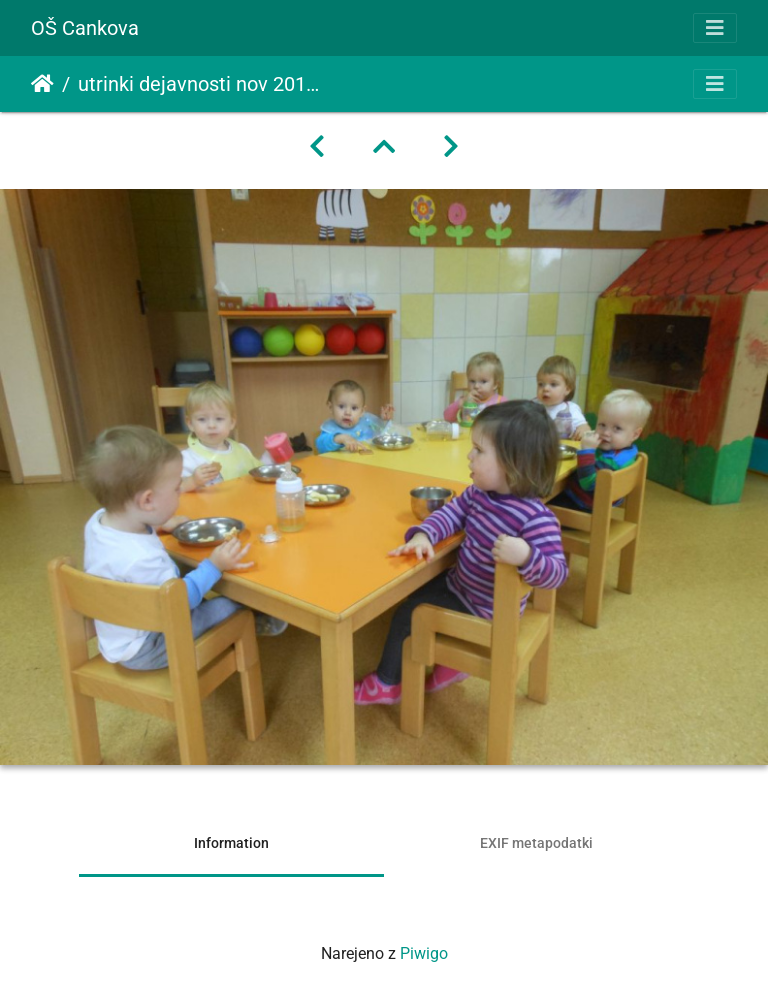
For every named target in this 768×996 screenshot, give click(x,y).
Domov (42, 84)
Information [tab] (231, 843)
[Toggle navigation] (715, 28)
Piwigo (424, 953)
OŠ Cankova (85, 28)
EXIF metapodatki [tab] (536, 843)
